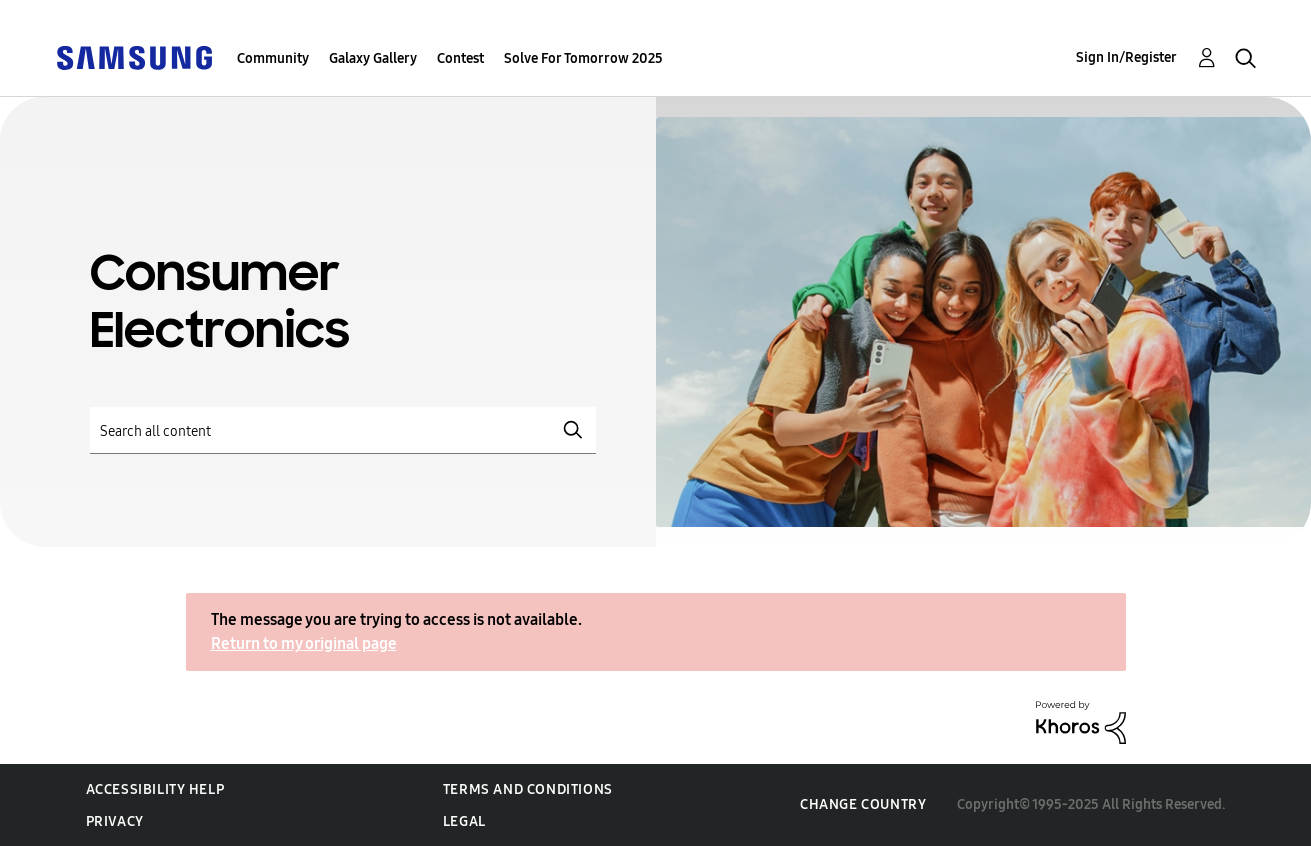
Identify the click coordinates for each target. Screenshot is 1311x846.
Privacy (115, 821)
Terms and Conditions (528, 789)
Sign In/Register (1126, 57)
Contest (460, 58)
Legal (464, 821)
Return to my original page (304, 643)
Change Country (863, 804)
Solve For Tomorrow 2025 (583, 58)
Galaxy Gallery (373, 58)
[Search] (343, 430)
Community (273, 58)
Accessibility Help (155, 789)
